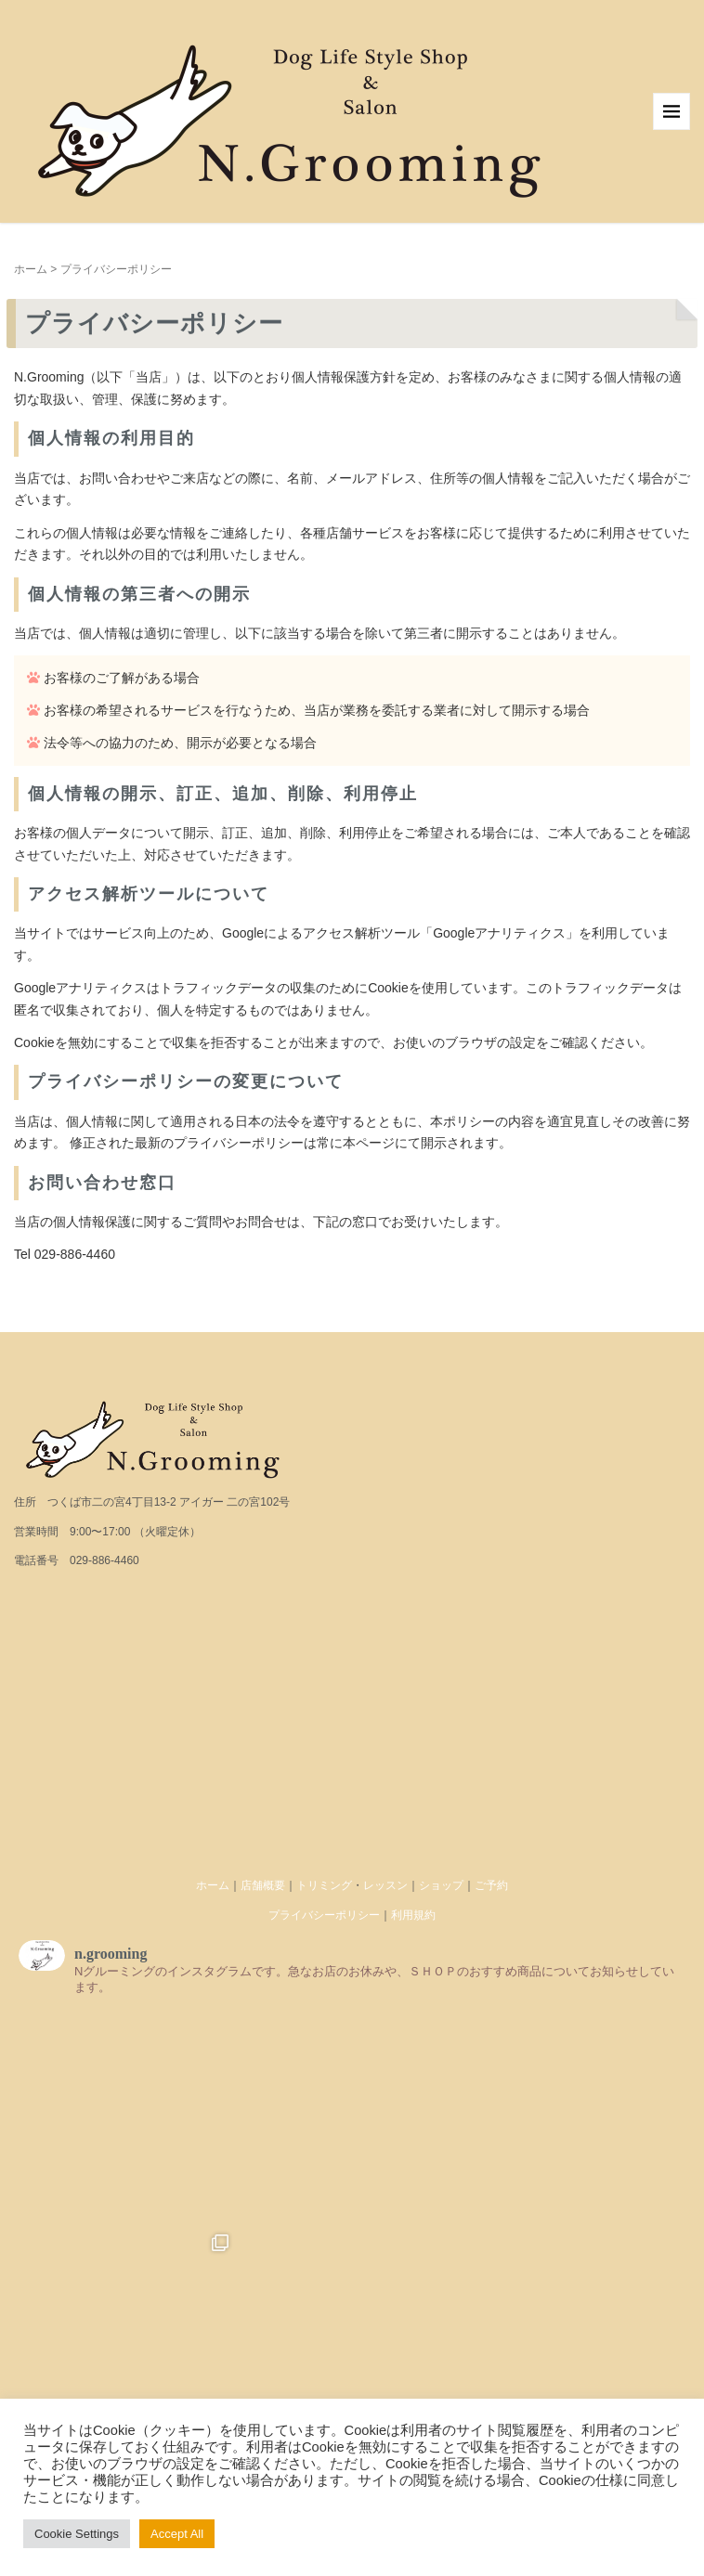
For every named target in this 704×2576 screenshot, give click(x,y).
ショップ (441, 1885)
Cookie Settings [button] (76, 2534)
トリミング (324, 1885)
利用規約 (413, 1915)
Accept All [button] (176, 2534)
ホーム (30, 269)
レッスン (385, 1885)
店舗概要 (263, 1885)
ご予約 (491, 1885)
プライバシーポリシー (324, 1915)
